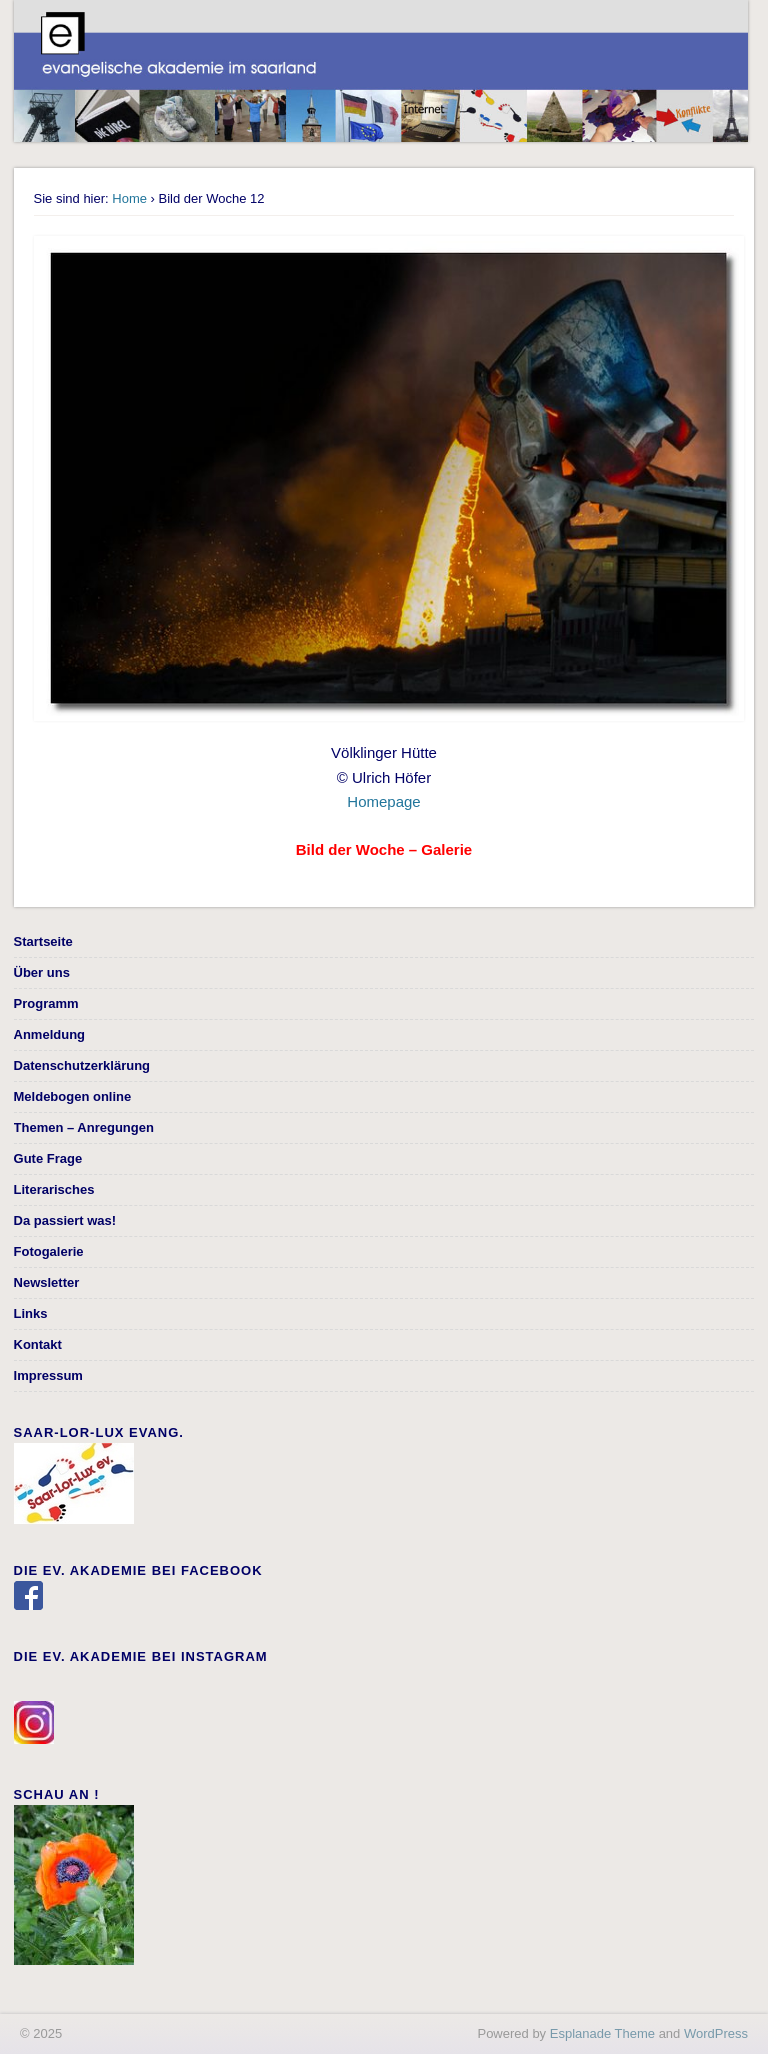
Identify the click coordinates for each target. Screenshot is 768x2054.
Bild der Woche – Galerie (384, 849)
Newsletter (47, 1282)
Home (129, 198)
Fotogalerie (49, 1251)
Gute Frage (48, 1158)
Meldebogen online (73, 1096)
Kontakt (38, 1344)
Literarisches (54, 1189)
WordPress (716, 2033)
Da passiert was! (65, 1220)
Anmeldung (50, 1034)
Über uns (42, 972)
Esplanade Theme (602, 2033)
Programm (46, 1003)
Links (31, 1313)
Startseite (43, 941)
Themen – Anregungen (84, 1127)
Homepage (383, 801)
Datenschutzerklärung (82, 1065)
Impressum (48, 1375)
